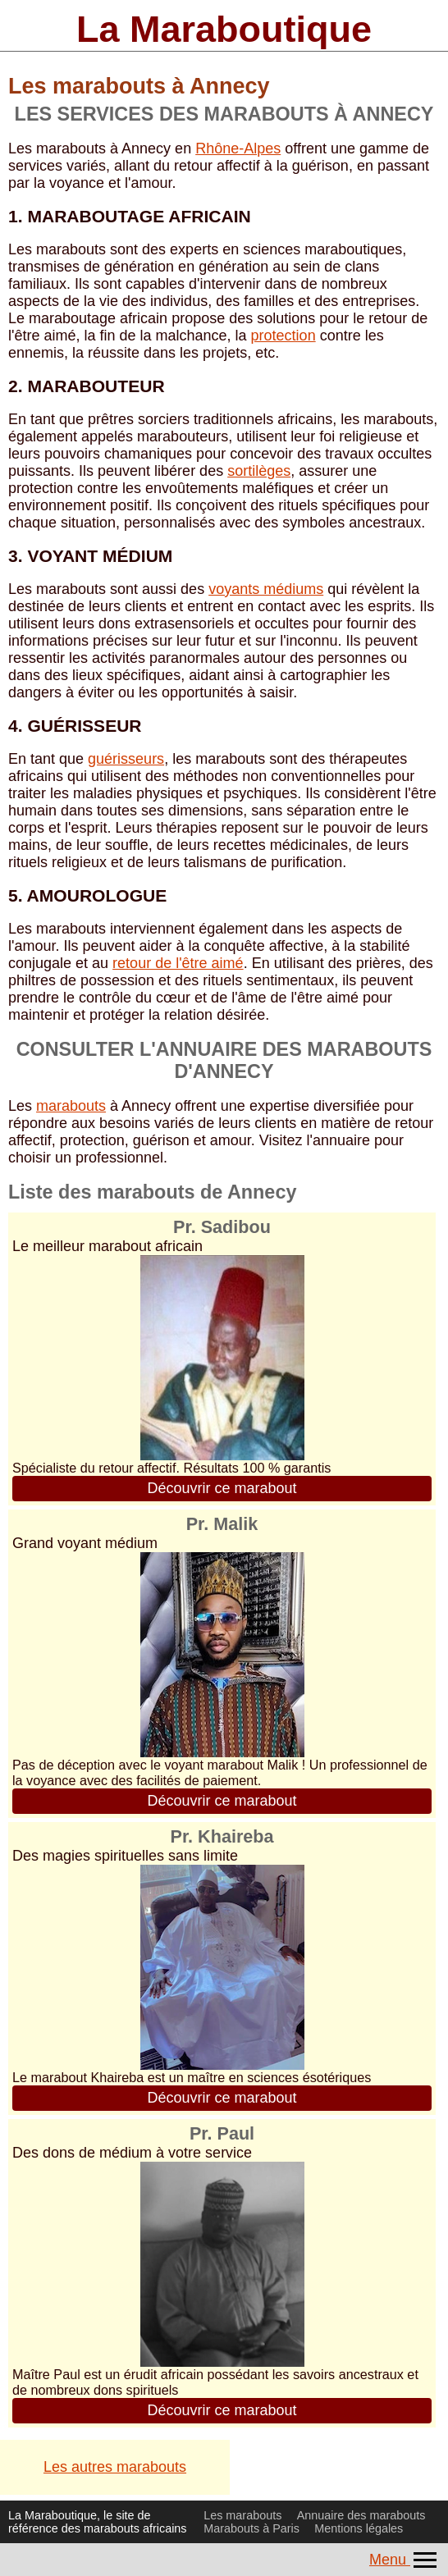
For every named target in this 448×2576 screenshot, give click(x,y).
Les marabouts (242, 2515)
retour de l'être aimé (178, 963)
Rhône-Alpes (238, 148)
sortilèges (258, 471)
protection (283, 335)
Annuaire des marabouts (361, 2515)
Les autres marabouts (114, 2467)
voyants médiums (265, 589)
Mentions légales (358, 2528)
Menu (404, 2559)
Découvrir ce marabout (221, 1488)
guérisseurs (126, 759)
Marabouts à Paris (251, 2528)
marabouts (71, 1106)
